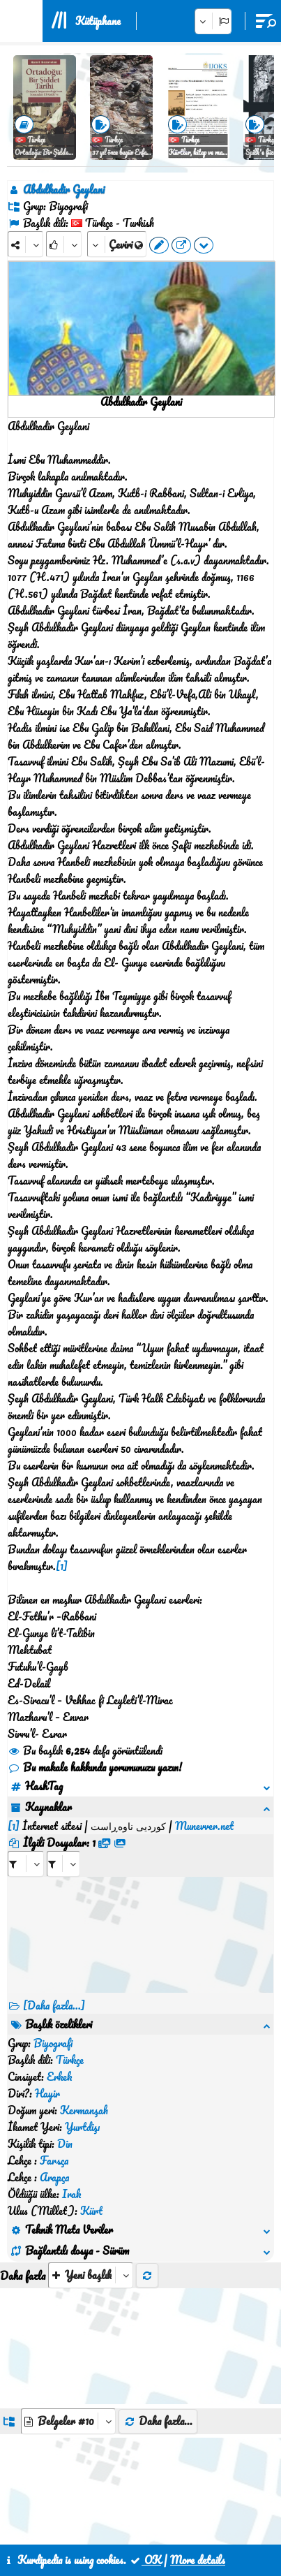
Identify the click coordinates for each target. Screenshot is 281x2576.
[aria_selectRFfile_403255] (25, 1847)
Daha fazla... (157, 2219)
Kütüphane (98, 21)
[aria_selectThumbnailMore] (90, 2074)
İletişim (142, 2512)
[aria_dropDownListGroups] (68, 2220)
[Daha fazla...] (54, 1988)
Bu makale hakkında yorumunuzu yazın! (95, 1767)
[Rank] (64, 244)
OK (145, 2560)
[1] (62, 1566)
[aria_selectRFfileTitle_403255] (63, 1847)
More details (197, 2560)
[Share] (25, 244)
